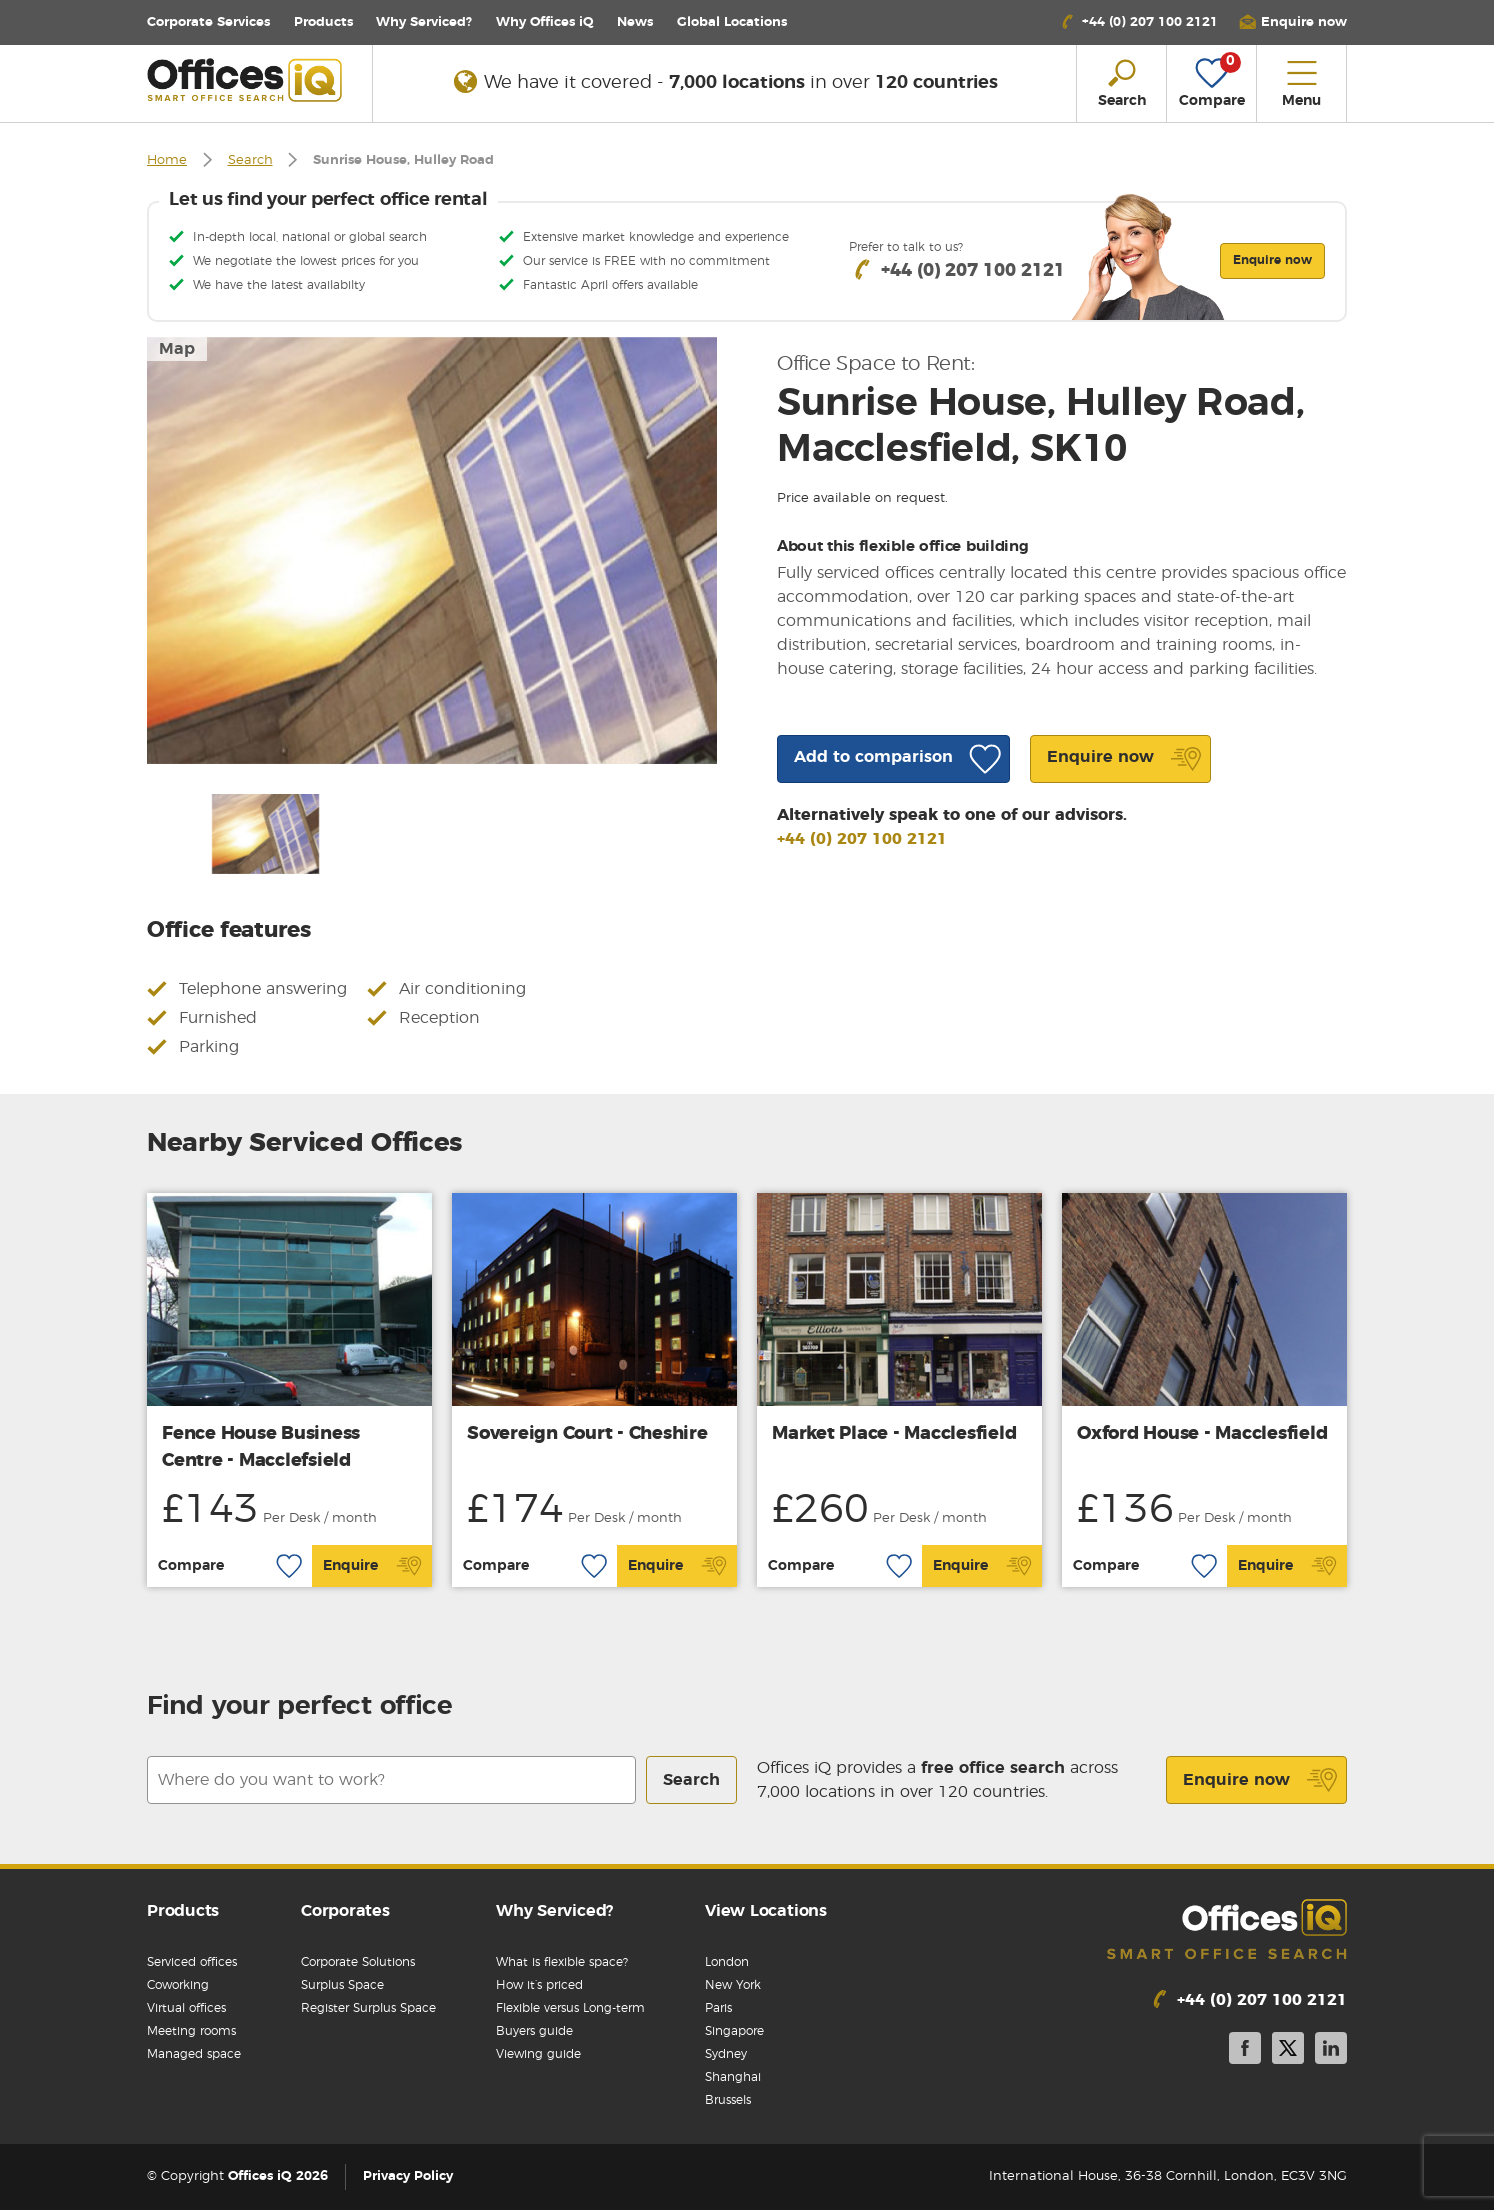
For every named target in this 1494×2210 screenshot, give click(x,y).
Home (167, 160)
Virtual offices (186, 2008)
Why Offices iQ (545, 22)
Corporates (345, 1911)
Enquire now (1260, 1780)
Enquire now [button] (1272, 260)
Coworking (178, 1985)
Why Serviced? (424, 22)
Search (250, 160)
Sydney (726, 2054)
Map (177, 349)
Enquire (372, 1566)
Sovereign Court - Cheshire (587, 1434)
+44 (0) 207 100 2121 (862, 839)
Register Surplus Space (368, 2008)
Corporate (208, 22)
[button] (1293, 22)
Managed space (194, 2054)
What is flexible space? (562, 1962)
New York (733, 1985)
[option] (432, 550)
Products (323, 22)
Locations (732, 22)
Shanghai (733, 2077)
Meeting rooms (191, 2031)
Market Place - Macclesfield (894, 1434)
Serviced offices (192, 1962)
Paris (718, 2008)
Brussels (728, 2100)
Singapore (734, 2031)
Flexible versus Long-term (570, 2008)
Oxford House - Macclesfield (1202, 1434)
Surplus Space (342, 1985)
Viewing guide (538, 2054)
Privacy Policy (408, 2176)
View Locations (766, 1911)
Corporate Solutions (358, 1962)
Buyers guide (534, 2031)
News (635, 22)
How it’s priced (539, 1985)
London (727, 1962)
